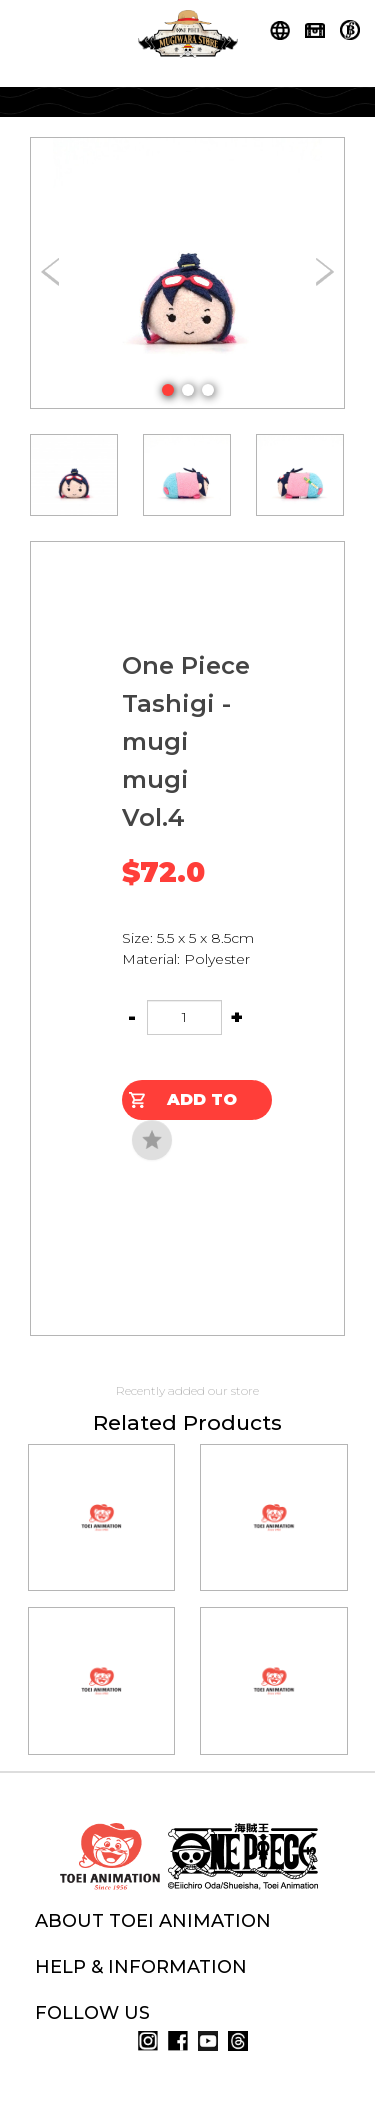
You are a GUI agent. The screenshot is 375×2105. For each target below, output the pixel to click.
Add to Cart (202, 1105)
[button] (168, 390)
